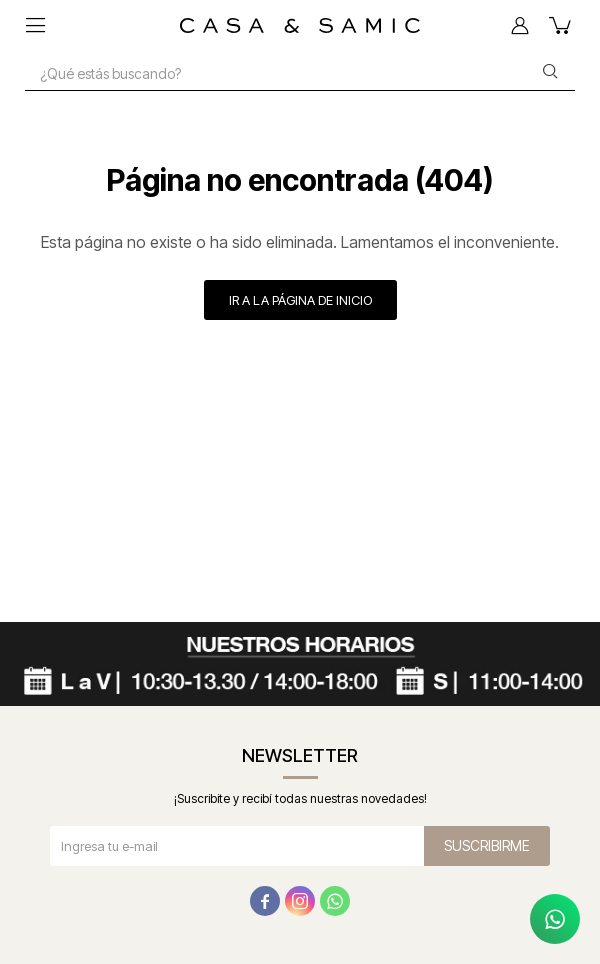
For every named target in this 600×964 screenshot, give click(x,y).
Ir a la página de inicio (300, 300)
